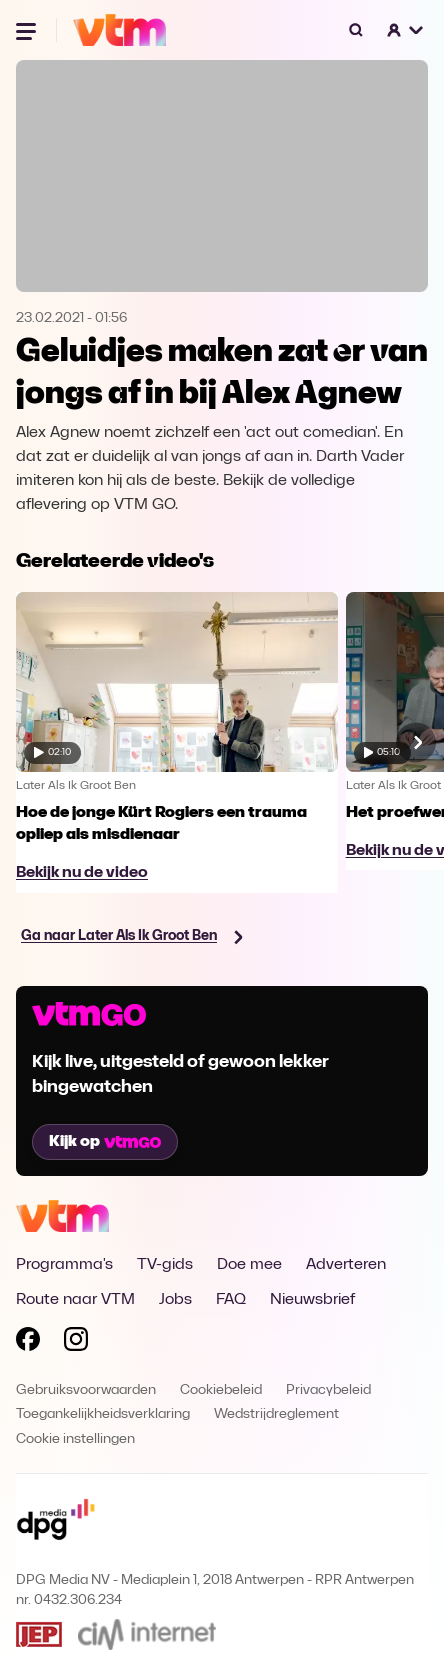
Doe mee (249, 1265)
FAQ (231, 1300)
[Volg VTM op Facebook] (28, 1343)
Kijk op (105, 1142)
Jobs (175, 1300)
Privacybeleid (328, 1390)
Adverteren (346, 1265)
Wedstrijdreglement (276, 1414)
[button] (406, 30)
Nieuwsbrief (312, 1300)
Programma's (64, 1265)
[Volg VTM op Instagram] (76, 1343)
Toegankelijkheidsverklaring (103, 1414)
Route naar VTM (75, 1300)
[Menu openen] (28, 30)
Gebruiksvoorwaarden (86, 1390)
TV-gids (165, 1265)
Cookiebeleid (221, 1390)
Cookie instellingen (75, 1439)
